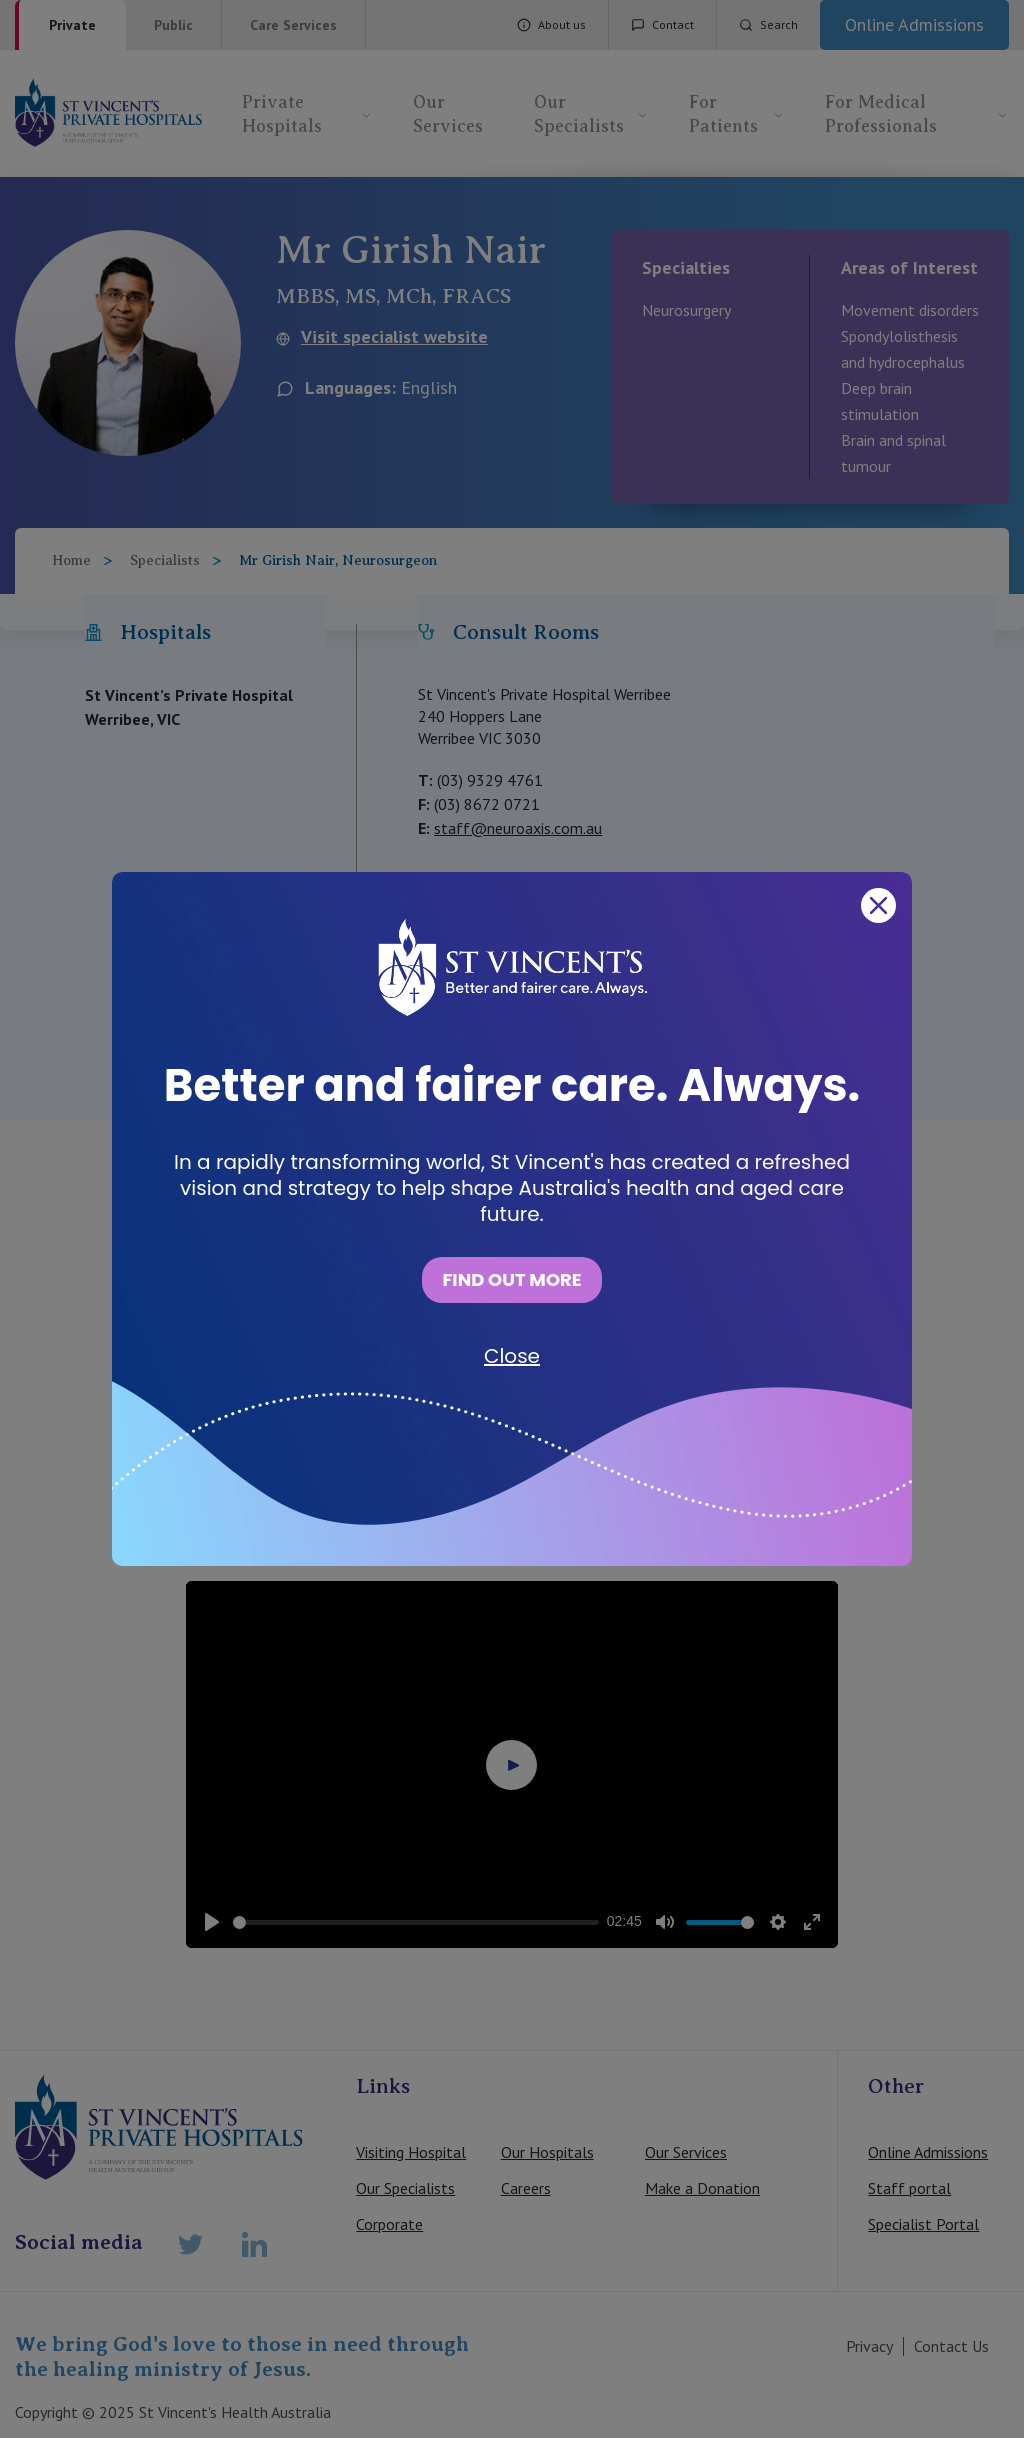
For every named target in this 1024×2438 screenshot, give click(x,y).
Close (512, 1356)
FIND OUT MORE (511, 1279)
